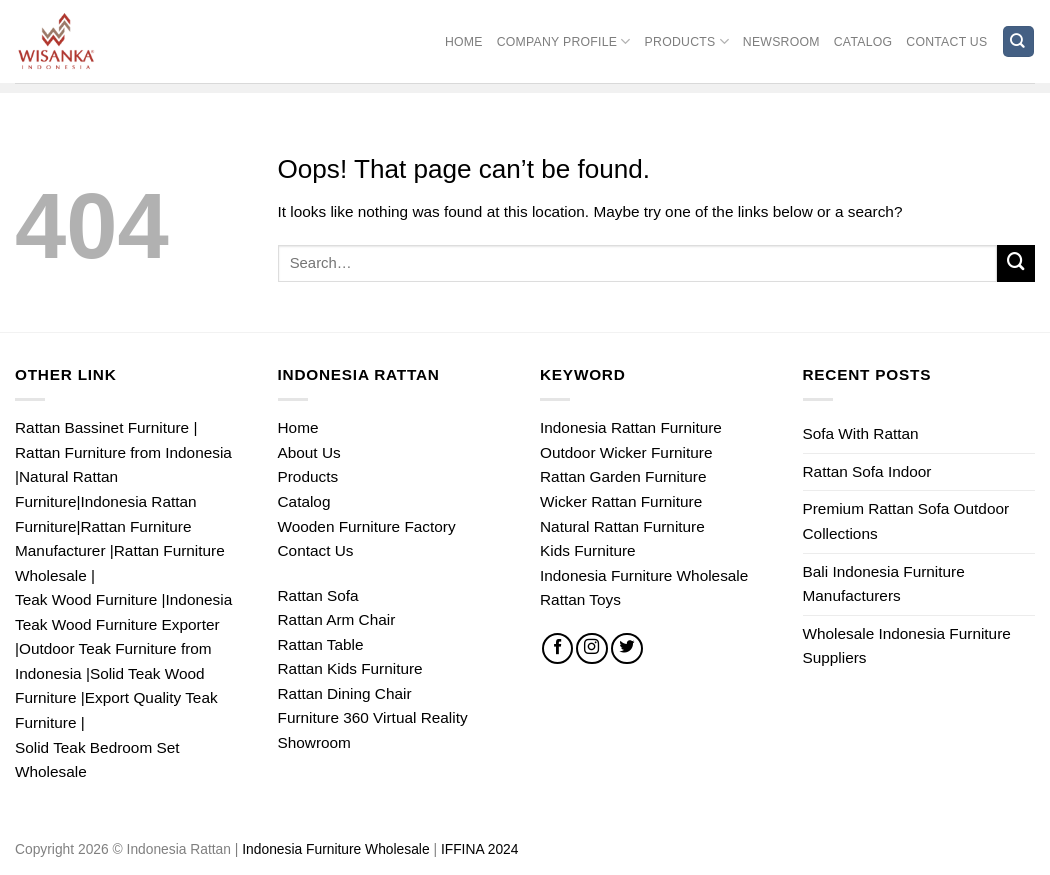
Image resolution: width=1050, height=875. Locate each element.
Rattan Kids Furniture (350, 668)
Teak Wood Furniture (86, 599)
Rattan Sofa (318, 595)
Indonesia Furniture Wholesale (644, 575)
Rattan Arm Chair (337, 619)
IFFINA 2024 (480, 849)
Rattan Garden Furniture (623, 476)
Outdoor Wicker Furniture (626, 452)
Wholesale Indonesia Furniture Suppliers (907, 646)
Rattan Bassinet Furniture (102, 427)
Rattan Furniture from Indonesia (123, 452)
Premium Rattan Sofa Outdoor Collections (906, 521)
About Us (309, 452)
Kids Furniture (588, 550)
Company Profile (564, 41)
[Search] (1018, 41)
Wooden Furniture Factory (367, 526)
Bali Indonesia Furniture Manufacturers (884, 584)
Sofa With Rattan (861, 433)
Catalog (863, 42)
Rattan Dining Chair (345, 693)
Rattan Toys (580, 599)
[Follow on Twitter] (627, 649)
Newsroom (781, 42)
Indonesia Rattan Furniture (631, 427)
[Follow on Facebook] (558, 649)
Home (464, 42)
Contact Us (946, 42)
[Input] (637, 263)
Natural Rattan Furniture (622, 526)
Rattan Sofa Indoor (867, 471)
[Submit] (1016, 264)
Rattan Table (321, 644)
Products (687, 41)
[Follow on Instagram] (592, 649)
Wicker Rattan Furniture (621, 501)
